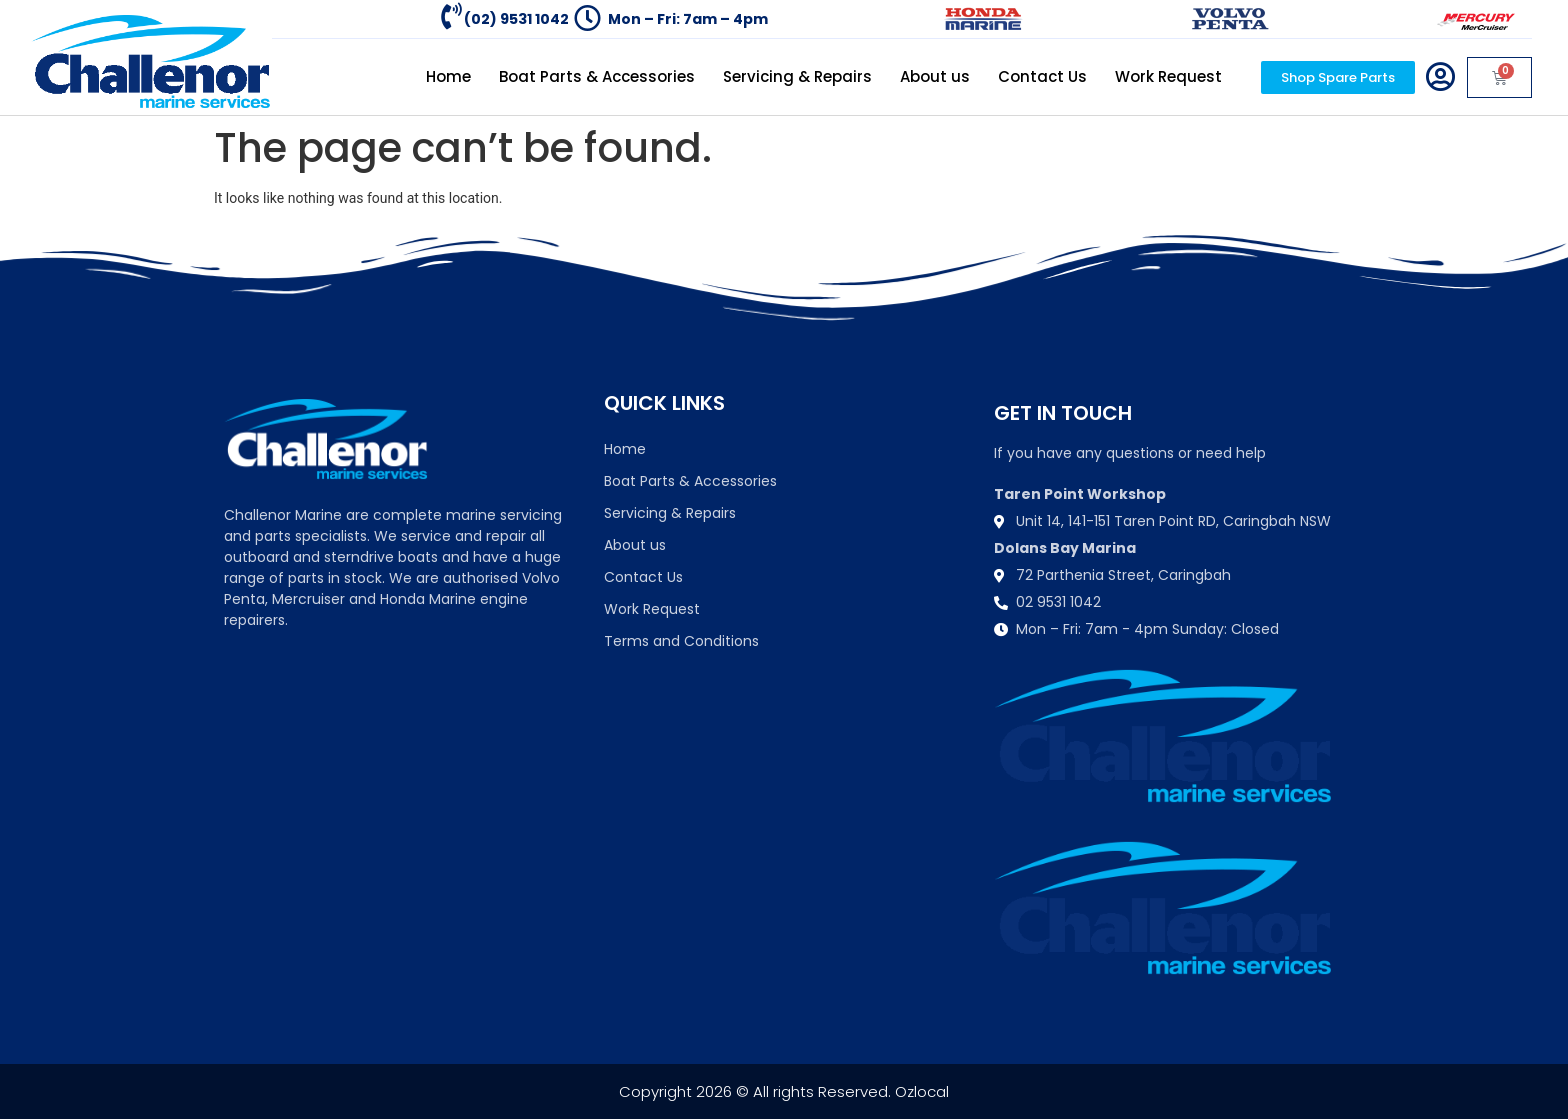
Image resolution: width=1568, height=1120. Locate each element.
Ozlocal (922, 1091)
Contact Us (1042, 76)
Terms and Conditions (681, 641)
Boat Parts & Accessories (597, 76)
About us (935, 76)
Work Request (1168, 76)
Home (448, 76)
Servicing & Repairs (797, 76)
